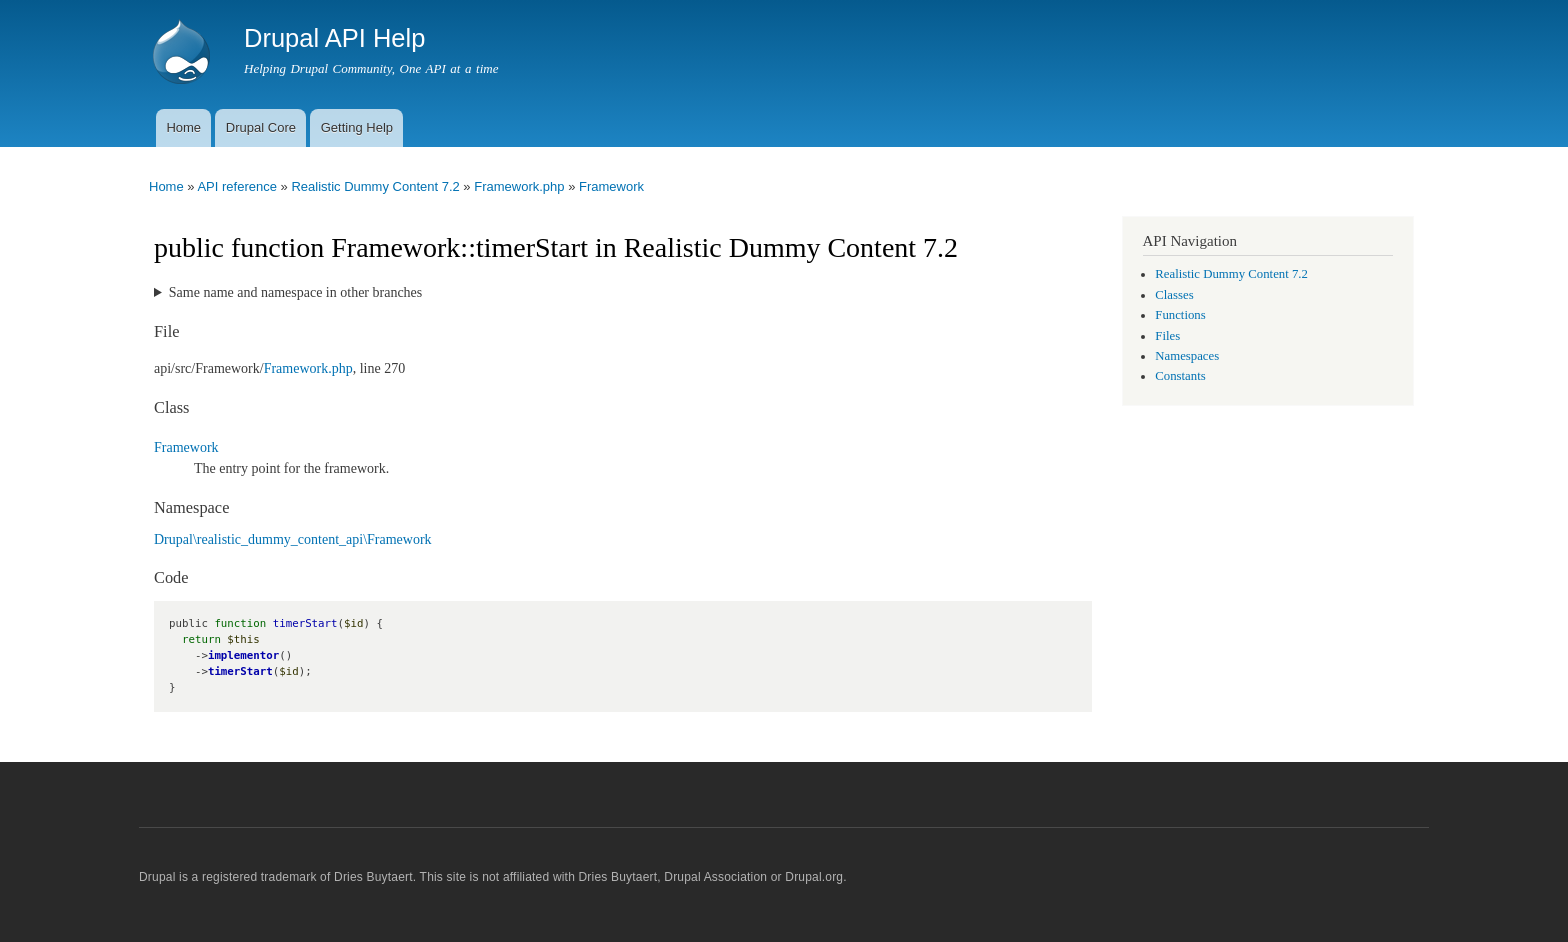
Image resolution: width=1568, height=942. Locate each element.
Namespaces (1187, 356)
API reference (237, 186)
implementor (243, 655)
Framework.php (519, 186)
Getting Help (357, 127)
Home (183, 127)
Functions (1180, 315)
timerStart (240, 671)
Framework (611, 186)
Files (1167, 336)
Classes (1174, 295)
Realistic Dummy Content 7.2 (375, 186)
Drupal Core (261, 127)
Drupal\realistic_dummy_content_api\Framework (293, 539)
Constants (1180, 376)
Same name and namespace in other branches (295, 292)
